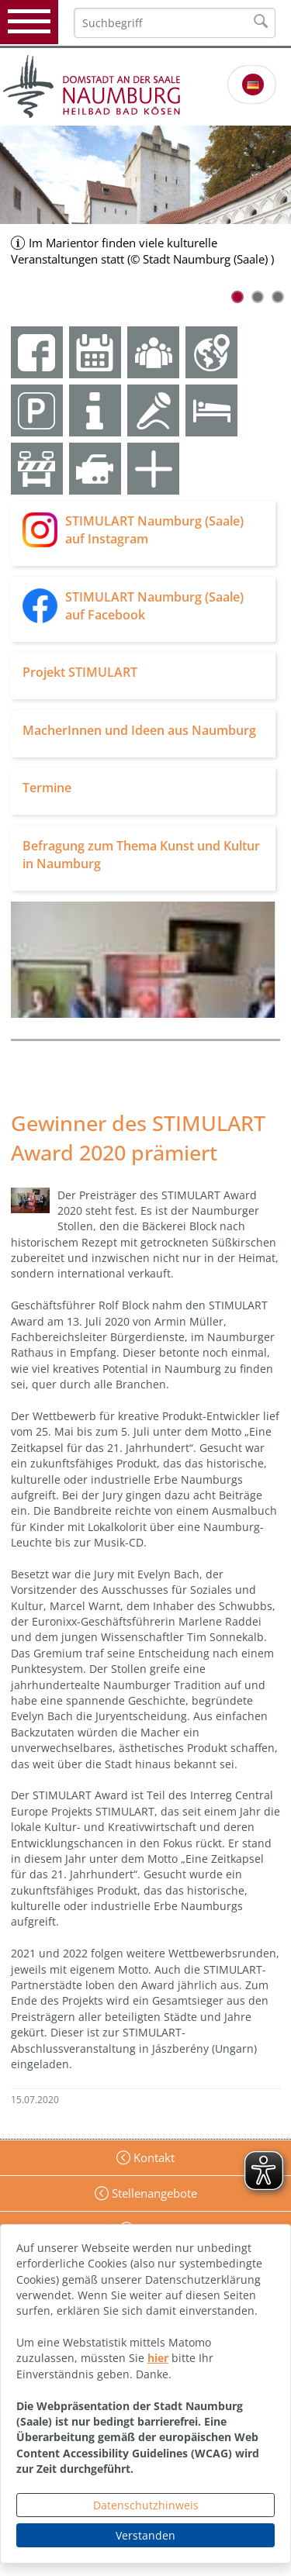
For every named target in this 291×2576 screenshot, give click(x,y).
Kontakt (152, 2157)
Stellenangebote (153, 2193)
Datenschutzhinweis (146, 2505)
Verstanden (145, 2535)
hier (157, 2357)
